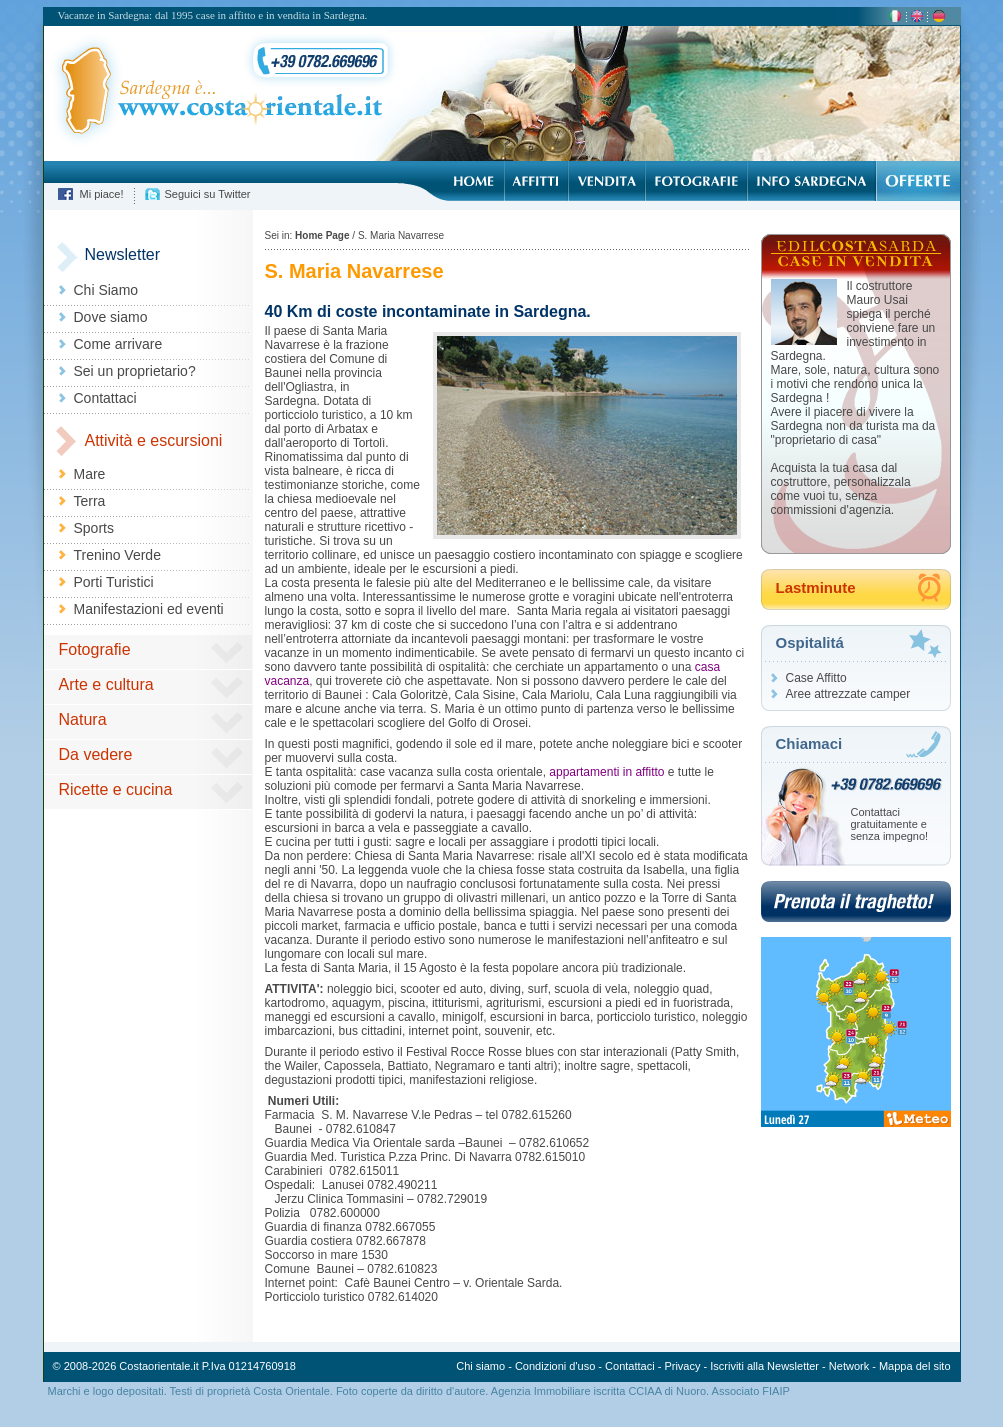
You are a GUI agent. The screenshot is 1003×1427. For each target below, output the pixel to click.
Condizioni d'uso (555, 1366)
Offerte (917, 181)
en (917, 17)
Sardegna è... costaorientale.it (215, 93)
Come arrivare (118, 344)
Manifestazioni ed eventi (149, 609)
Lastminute (816, 587)
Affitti (536, 181)
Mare (90, 474)
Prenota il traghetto (856, 901)
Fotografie (696, 181)
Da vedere (96, 754)
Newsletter (123, 254)
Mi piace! (102, 194)
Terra (90, 501)
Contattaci (105, 398)
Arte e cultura (106, 684)
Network (849, 1366)
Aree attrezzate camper (848, 694)
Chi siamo (480, 1366)
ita (895, 17)
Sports (94, 528)
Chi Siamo (106, 290)
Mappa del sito (915, 1366)
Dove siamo (111, 317)
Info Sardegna (811, 181)
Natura (83, 719)
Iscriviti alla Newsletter (764, 1366)
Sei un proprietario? (135, 371)
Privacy (682, 1366)
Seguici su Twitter (208, 194)
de (939, 17)
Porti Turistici (114, 582)
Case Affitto (816, 678)
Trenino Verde (117, 555)
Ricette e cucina (116, 789)
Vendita (606, 181)
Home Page (473, 181)
